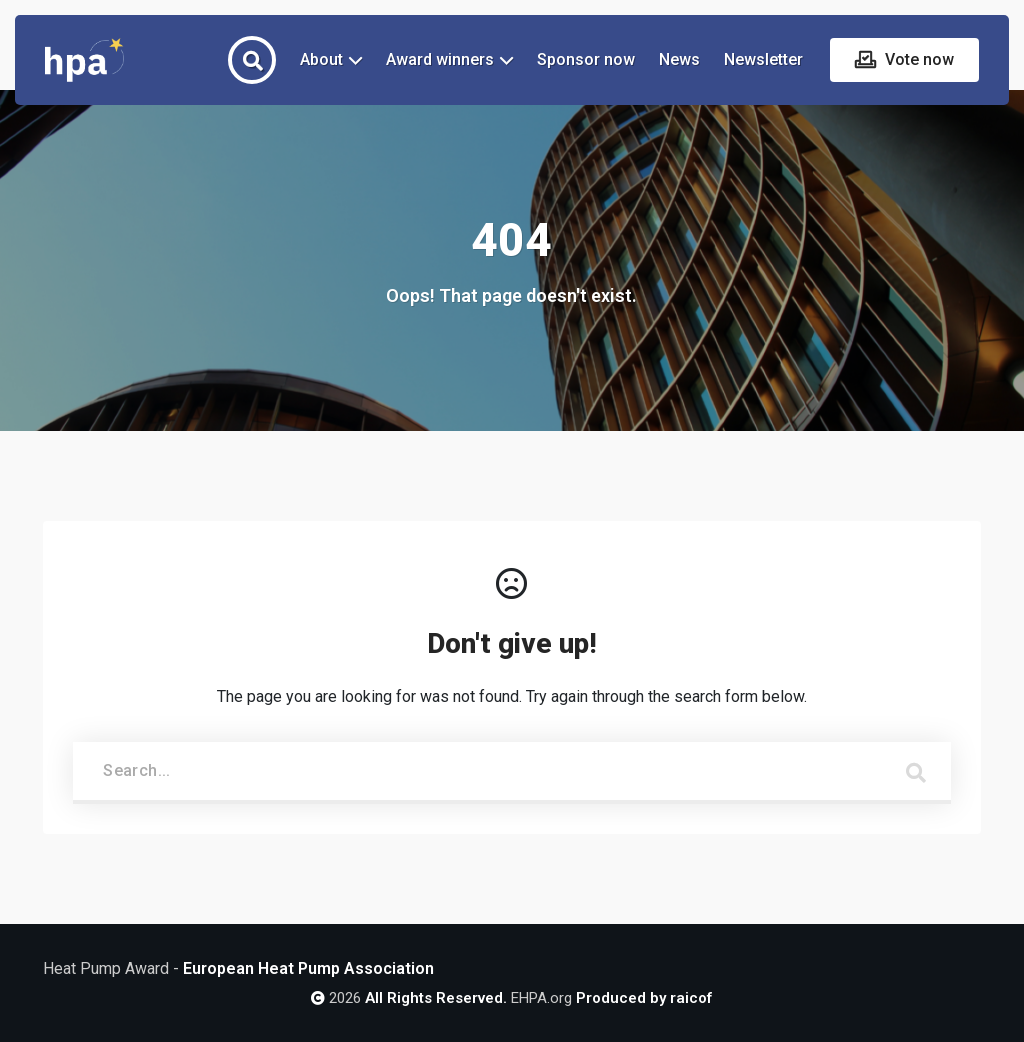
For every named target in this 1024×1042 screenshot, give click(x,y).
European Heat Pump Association (308, 968)
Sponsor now (586, 59)
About (321, 59)
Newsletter (763, 59)
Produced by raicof (644, 998)
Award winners (440, 59)
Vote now (917, 59)
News (679, 59)
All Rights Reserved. (436, 998)
